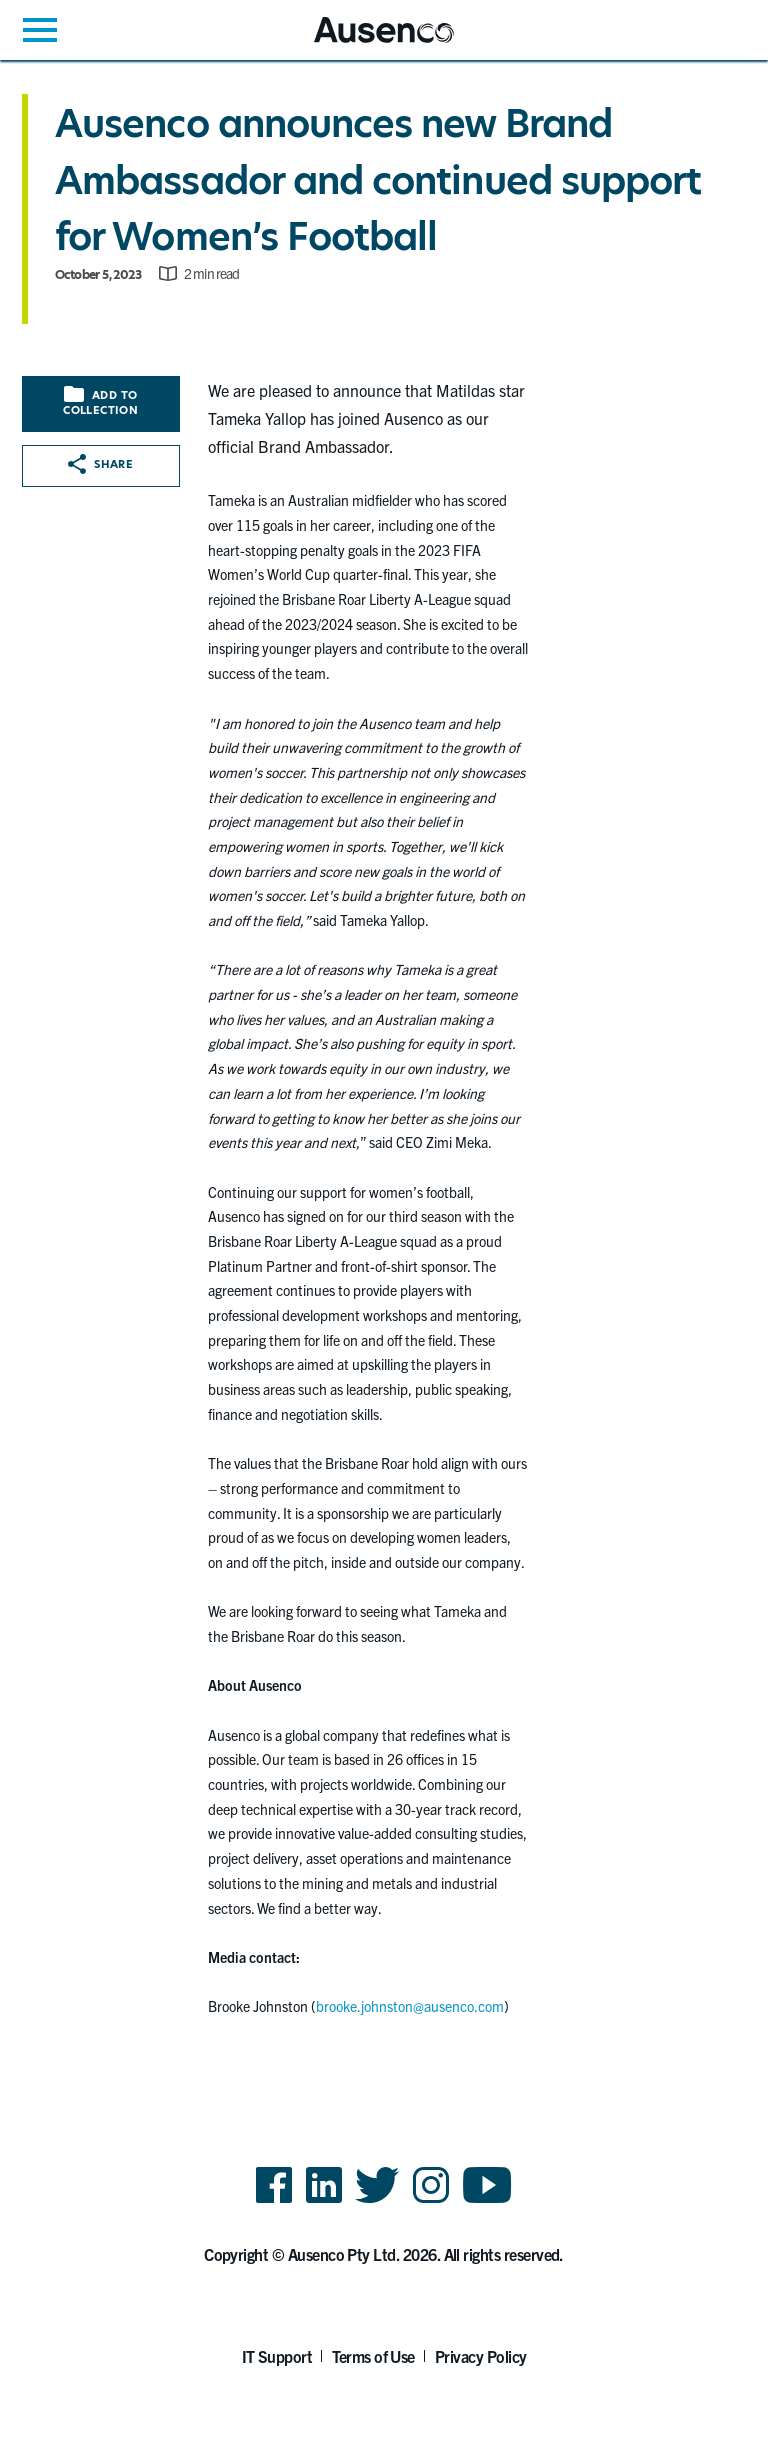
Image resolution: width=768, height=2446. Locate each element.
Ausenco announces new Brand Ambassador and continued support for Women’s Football (378, 180)
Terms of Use (373, 2356)
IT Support (277, 2356)
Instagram (431, 2201)
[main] (384, 1059)
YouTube (487, 2201)
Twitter (377, 2201)
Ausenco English (363, 42)
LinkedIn (324, 2201)
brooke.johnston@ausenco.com (410, 2006)
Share (100, 464)
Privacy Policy (481, 2356)
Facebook (274, 2201)
